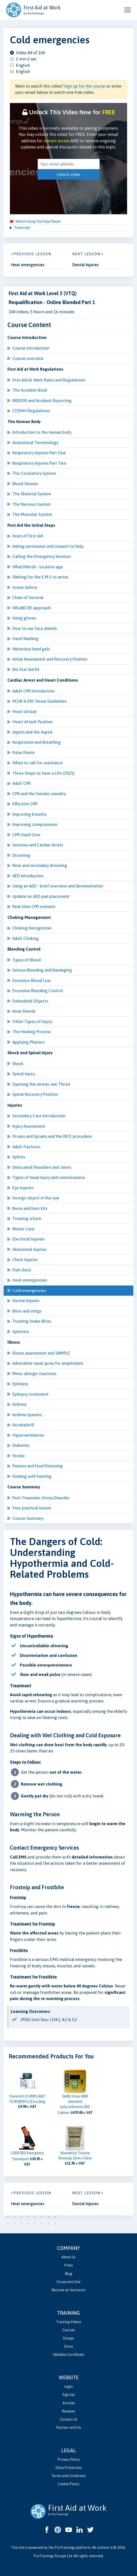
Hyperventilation (28, 1435)
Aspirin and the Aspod (32, 732)
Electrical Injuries (28, 1239)
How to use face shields (34, 628)
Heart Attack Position (32, 721)
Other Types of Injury (32, 1021)
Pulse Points (23, 752)
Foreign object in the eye (35, 1197)
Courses (68, 2330)
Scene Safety (24, 587)
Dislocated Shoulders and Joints (41, 1167)
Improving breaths (29, 814)
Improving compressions (34, 824)
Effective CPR (24, 803)
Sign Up (68, 2395)
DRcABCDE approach (31, 607)
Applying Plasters (28, 1042)
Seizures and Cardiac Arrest (37, 844)
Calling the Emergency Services (41, 556)
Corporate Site (68, 2282)
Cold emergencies (29, 1290)
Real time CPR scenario (33, 906)
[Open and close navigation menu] (127, 10)
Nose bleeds (23, 1011)
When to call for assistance (37, 762)
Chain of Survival (27, 597)
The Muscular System (32, 514)
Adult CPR (21, 783)
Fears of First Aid (27, 535)
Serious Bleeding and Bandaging (42, 970)
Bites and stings (26, 1311)
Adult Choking (25, 938)
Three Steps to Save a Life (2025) (43, 773)
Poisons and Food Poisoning (37, 1465)
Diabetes (20, 1445)
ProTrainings (65, 2548)
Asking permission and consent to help (48, 546)
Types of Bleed (26, 959)
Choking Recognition (31, 928)
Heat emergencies (29, 1280)
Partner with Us (68, 2428)
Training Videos (68, 2322)
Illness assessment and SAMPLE (41, 1353)
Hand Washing (25, 638)
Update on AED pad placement (41, 896)
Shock (18, 1063)
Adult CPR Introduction (33, 691)
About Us (68, 2257)
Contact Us (68, 2419)
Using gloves (24, 618)
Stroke (18, 1455)
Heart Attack (24, 711)
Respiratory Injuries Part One (39, 452)
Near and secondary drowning (39, 865)
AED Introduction (28, 875)
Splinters (20, 1331)
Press (68, 2265)
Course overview (28, 358)
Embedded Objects (30, 1001)
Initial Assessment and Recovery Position (49, 659)
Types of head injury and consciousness (48, 1177)
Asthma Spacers (27, 1414)
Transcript (22, 228)
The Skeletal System (31, 493)
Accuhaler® (23, 1424)
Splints (18, 1156)
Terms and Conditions (68, 2476)
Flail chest (21, 1269)
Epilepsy (20, 1383)
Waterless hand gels (31, 648)
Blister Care (23, 1228)
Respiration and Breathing (36, 742)
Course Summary (28, 1518)
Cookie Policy (68, 2484)
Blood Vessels (25, 483)
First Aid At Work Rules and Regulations (48, 380)
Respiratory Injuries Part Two (39, 463)
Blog (68, 2274)
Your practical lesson (31, 1507)
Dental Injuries (25, 1300)
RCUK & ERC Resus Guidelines (39, 701)
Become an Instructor (69, 2290)
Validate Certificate (68, 2355)
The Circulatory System (34, 473)
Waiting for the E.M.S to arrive (40, 576)
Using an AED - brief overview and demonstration (57, 885)
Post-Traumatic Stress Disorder (41, 1497)
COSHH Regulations (31, 410)
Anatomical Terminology (35, 442)
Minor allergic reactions (34, 1373)
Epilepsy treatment (30, 1394)
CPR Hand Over (26, 834)
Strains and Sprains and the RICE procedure (52, 1136)
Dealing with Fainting (32, 1476)
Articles (68, 2403)
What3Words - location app (37, 566)
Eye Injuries (22, 1187)
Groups (68, 2338)
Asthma (19, 1404)
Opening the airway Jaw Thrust (41, 1084)
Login (68, 2386)
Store (68, 2346)
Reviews (68, 2411)
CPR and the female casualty (39, 793)
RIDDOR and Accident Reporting (42, 400)
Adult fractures (26, 1146)
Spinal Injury (23, 1073)
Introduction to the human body (41, 432)
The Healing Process (31, 1031)
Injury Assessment (28, 1126)
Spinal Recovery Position (35, 1094)
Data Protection (68, 2468)
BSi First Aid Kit (26, 669)
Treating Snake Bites (31, 1321)
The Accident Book (30, 390)
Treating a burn (26, 1218)
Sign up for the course (84, 86)
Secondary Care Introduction (38, 1115)
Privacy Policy (68, 2459)
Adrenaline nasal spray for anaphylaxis (47, 1363)
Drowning (21, 855)
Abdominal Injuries (29, 1249)
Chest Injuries (25, 1259)
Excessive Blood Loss (31, 980)
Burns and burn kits (29, 1208)
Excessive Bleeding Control (37, 990)
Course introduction (30, 348)
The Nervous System (31, 504)
